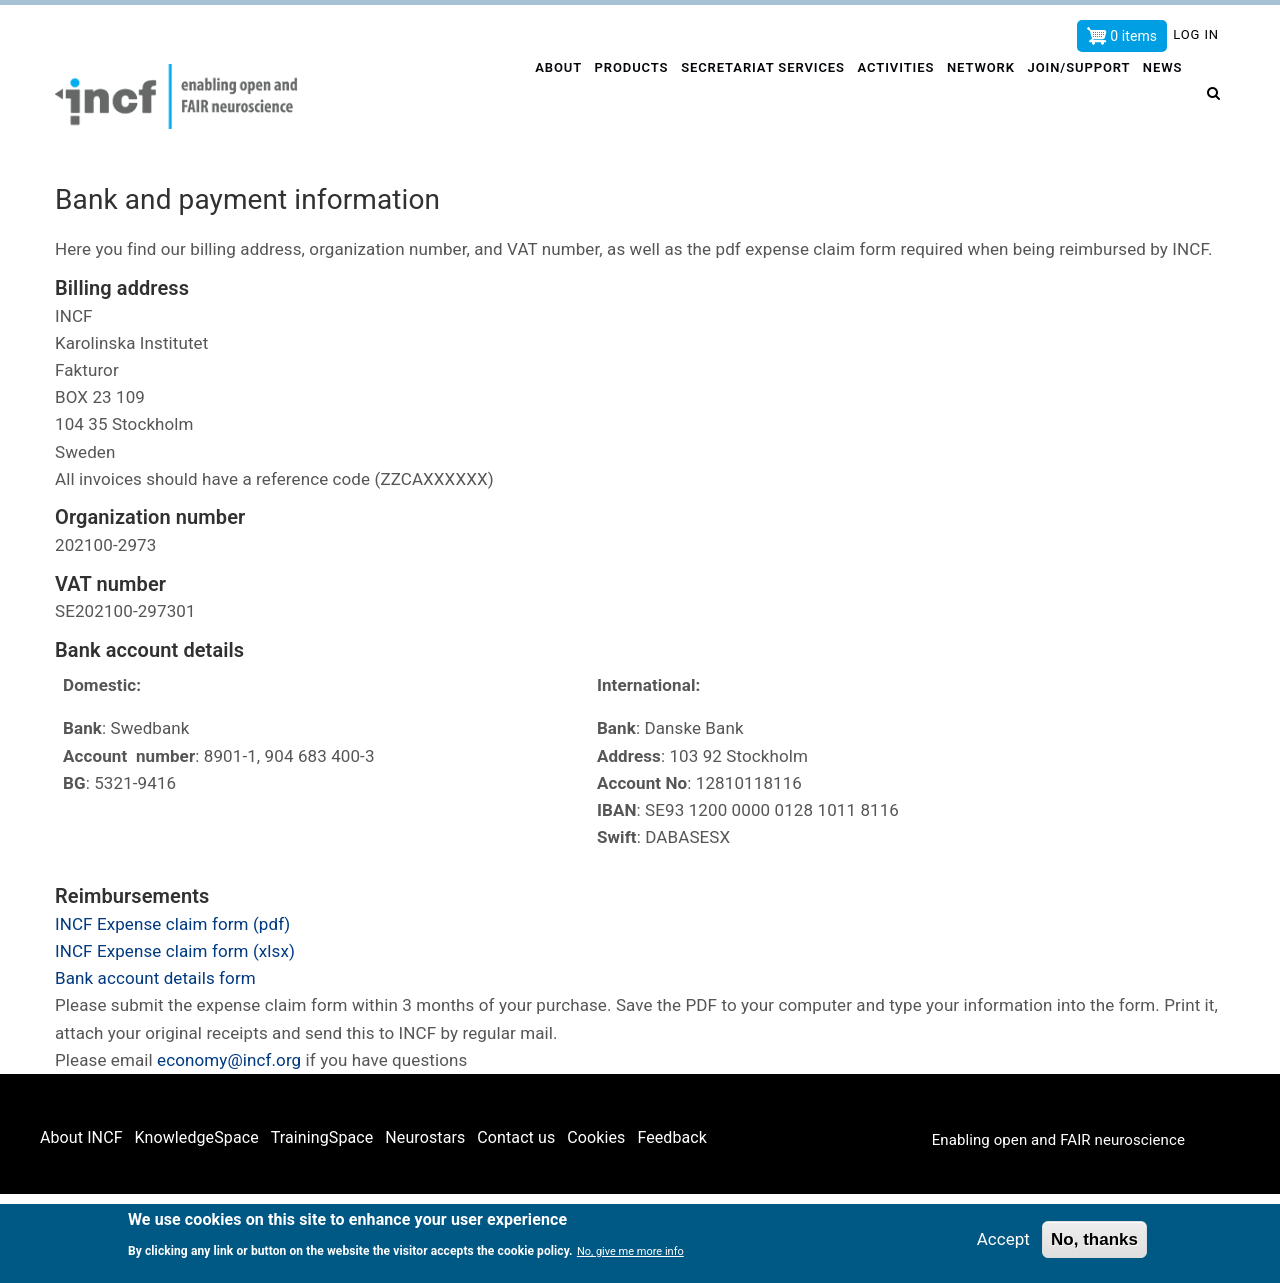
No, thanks (1094, 1242)
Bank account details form (155, 978)
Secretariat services (756, 96)
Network (978, 96)
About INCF (81, 1137)
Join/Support (1079, 96)
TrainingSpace (322, 1137)
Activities (890, 96)
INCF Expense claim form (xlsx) (175, 951)
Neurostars (425, 1137)
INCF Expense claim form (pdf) (172, 924)
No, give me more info (630, 1254)
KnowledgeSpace (197, 1137)
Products (623, 96)
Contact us (516, 1137)
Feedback (672, 1137)
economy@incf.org (229, 1060)
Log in (1196, 34)
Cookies (596, 1137)
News (1165, 96)
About (548, 96)
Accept (1003, 1242)
